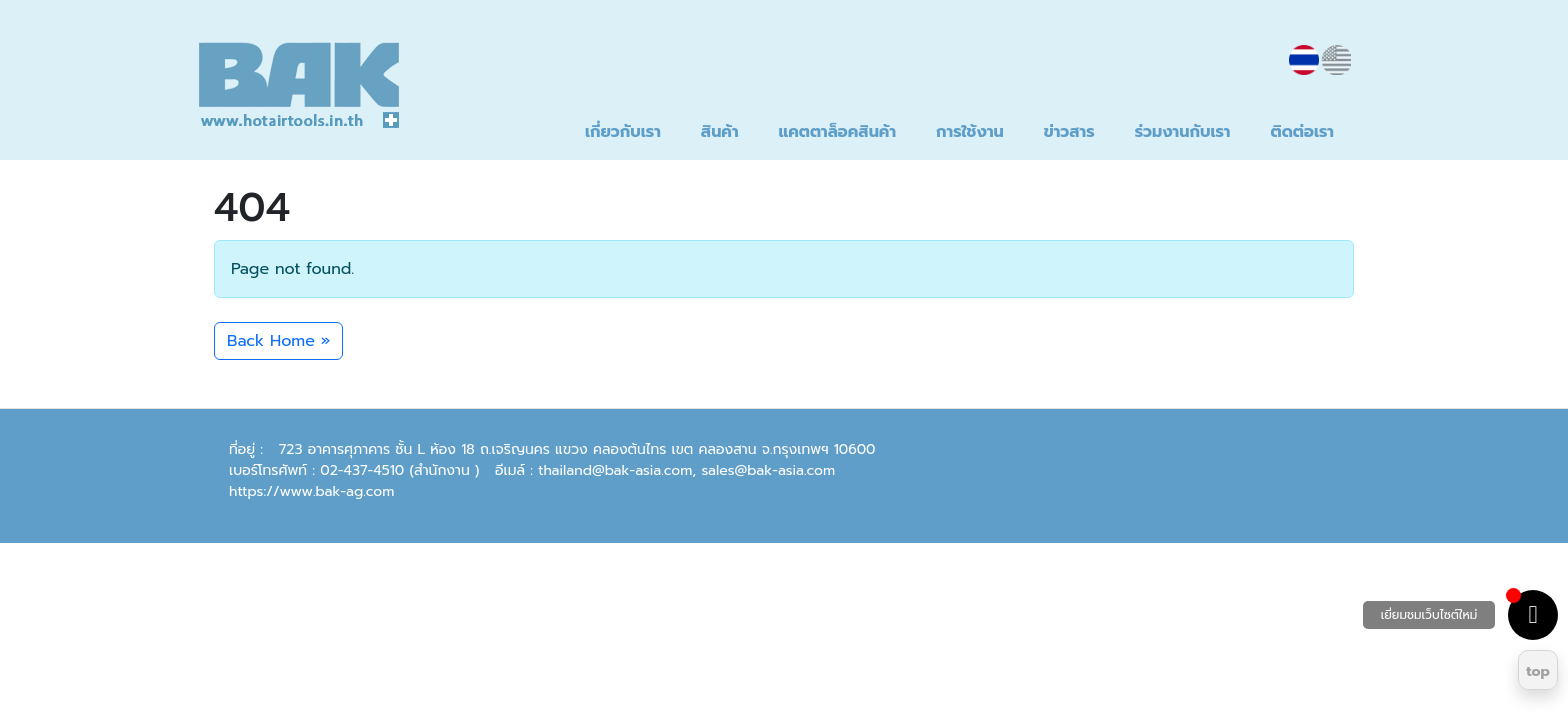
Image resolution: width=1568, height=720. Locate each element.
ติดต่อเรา (1302, 132)
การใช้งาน (970, 132)
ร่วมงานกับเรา (1183, 132)
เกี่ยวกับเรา (623, 132)
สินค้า (720, 132)
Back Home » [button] (278, 341)
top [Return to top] (1538, 671)
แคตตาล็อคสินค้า (837, 132)
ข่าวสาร (1069, 132)
